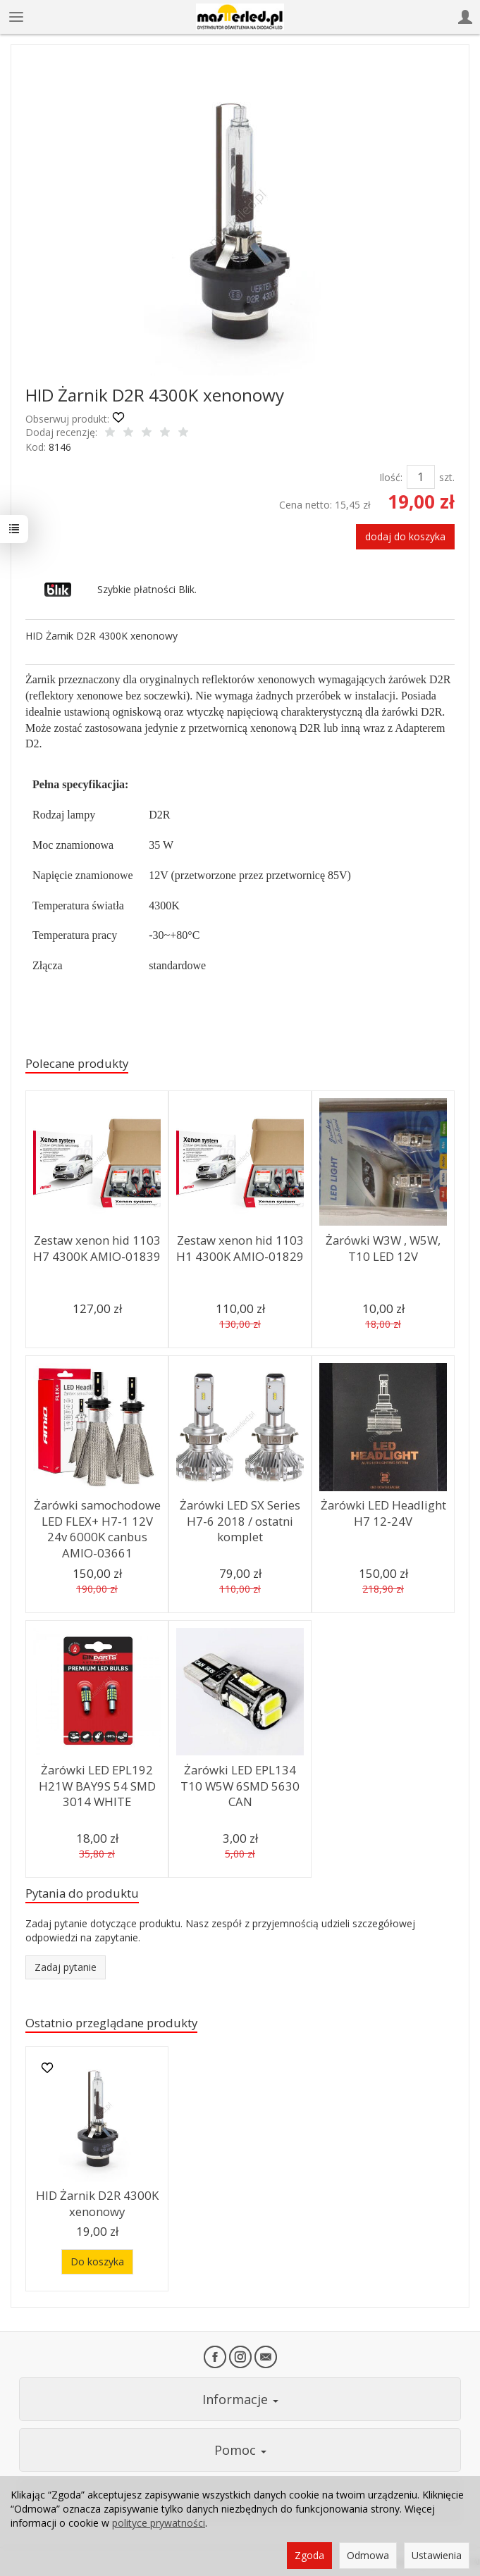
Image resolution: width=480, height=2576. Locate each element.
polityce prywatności (158, 2523)
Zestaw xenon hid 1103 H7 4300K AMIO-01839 (97, 1248)
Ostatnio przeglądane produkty (111, 2023)
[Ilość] (421, 477)
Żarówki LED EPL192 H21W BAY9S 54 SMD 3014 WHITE (97, 1786)
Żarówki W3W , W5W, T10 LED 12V (383, 1248)
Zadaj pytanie (66, 1967)
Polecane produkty (76, 1063)
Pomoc (240, 2449)
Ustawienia (437, 2555)
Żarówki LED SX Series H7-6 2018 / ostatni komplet (240, 1521)
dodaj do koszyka (405, 536)
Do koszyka (97, 2261)
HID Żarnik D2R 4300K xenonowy (97, 2203)
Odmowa (368, 2555)
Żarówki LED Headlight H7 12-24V (383, 1513)
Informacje (240, 2399)
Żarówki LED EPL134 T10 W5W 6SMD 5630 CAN (240, 1786)
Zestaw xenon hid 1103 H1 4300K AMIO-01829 (240, 1248)
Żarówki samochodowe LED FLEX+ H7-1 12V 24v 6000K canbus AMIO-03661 (97, 1529)
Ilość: (390, 477)
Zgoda (309, 2555)
